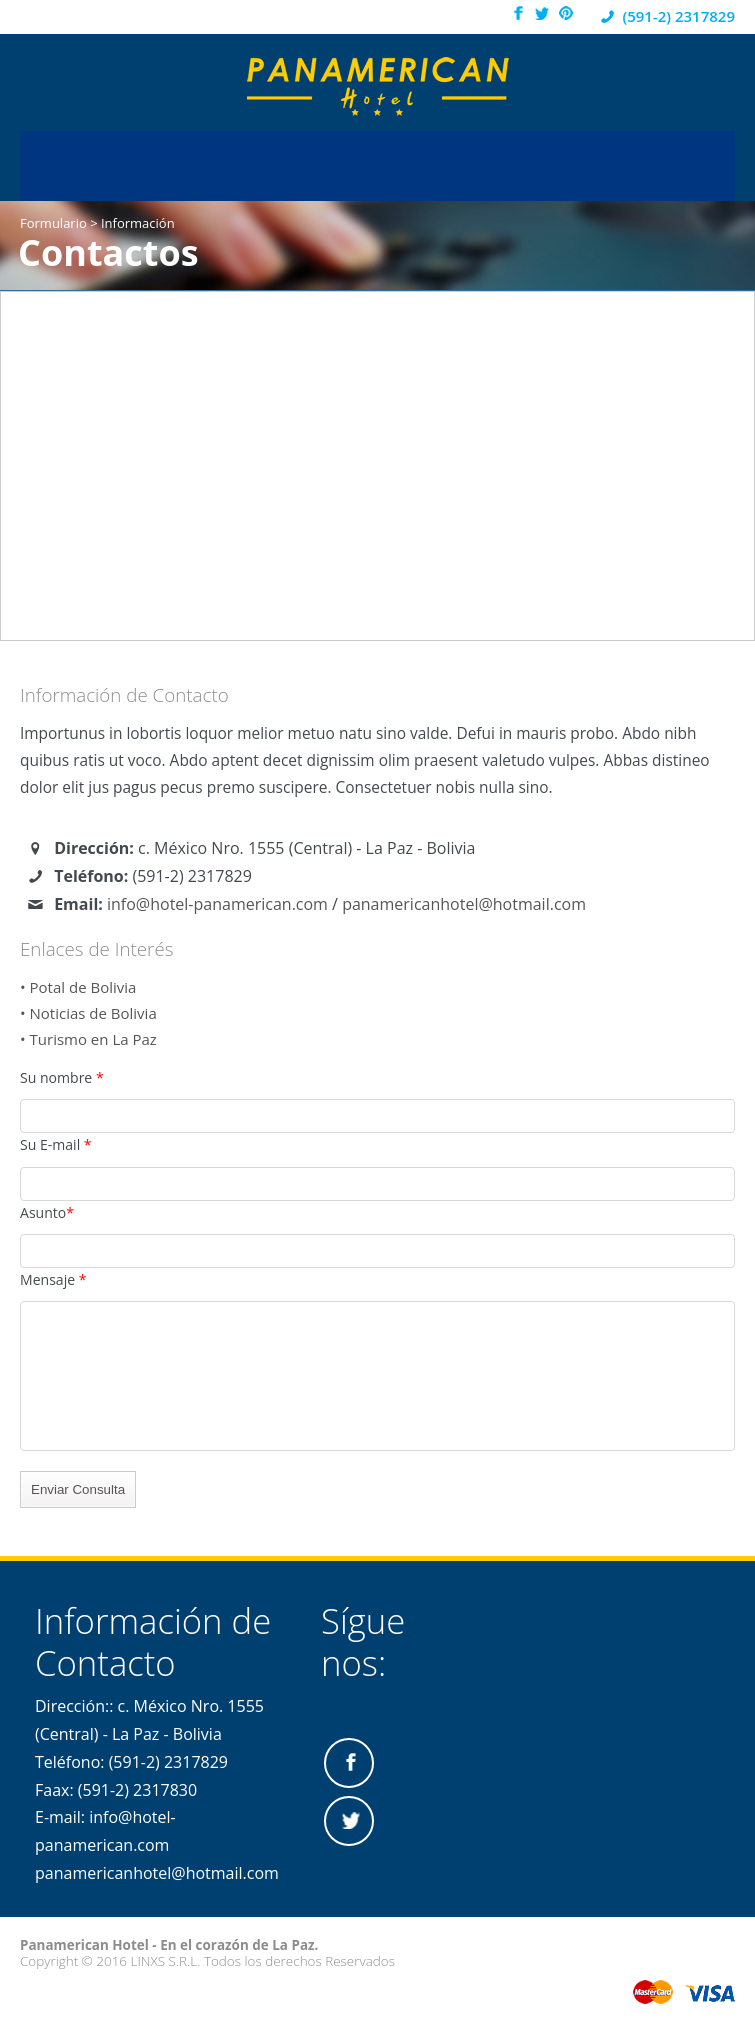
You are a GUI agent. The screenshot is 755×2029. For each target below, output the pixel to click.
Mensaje (53, 1279)
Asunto (47, 1212)
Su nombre (62, 1077)
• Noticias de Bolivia (88, 1013)
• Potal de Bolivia (78, 987)
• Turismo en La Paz (88, 1039)
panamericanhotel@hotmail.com (464, 904)
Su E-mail (56, 1144)
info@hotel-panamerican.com (217, 904)
